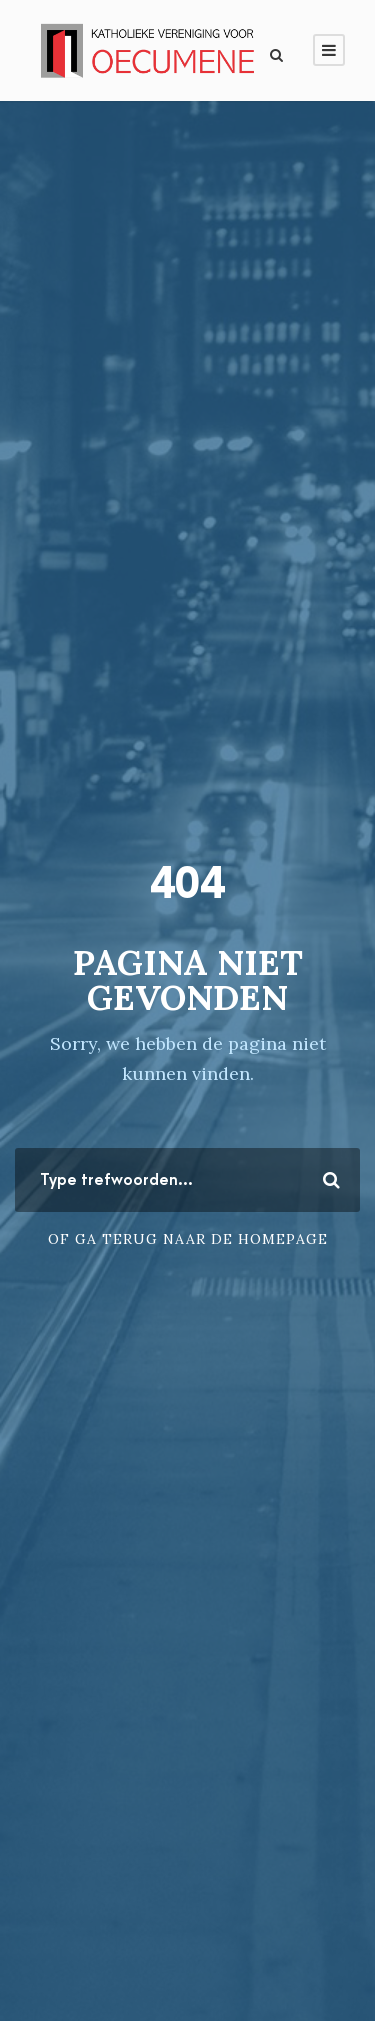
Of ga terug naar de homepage (188, 1239)
